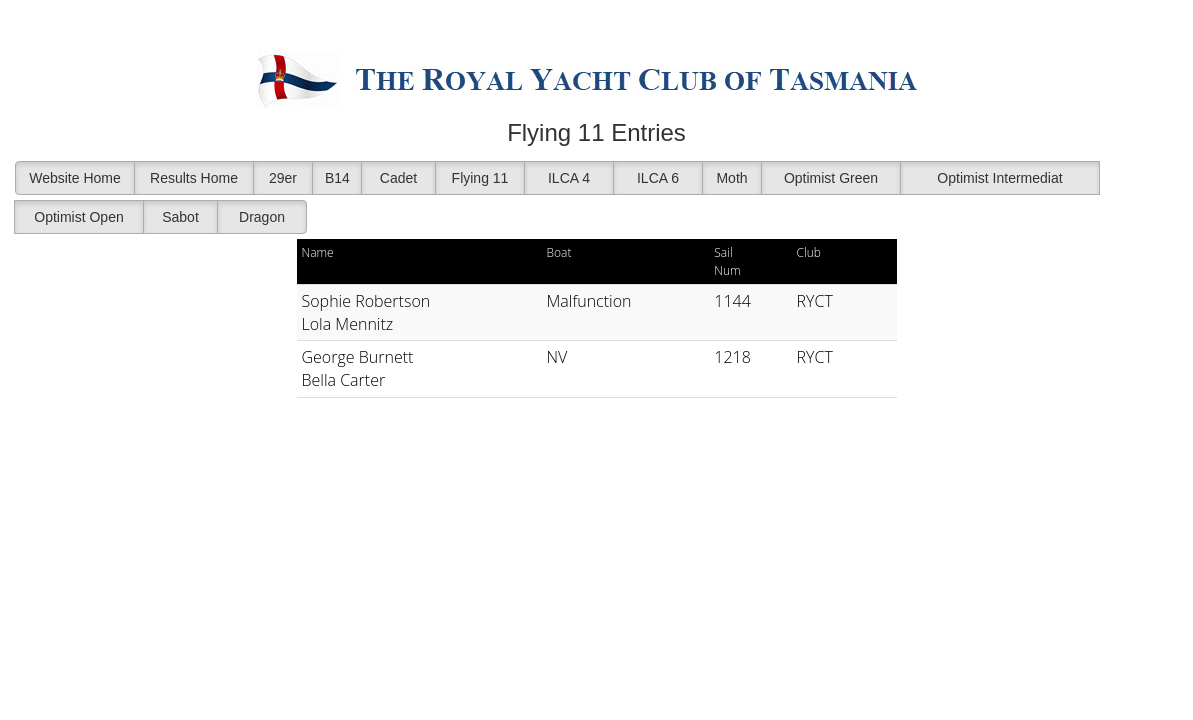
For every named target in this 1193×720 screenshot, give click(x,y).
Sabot (180, 217)
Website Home (75, 178)
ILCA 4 (569, 178)
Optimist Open (78, 217)
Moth (731, 178)
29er (283, 178)
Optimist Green (831, 178)
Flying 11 (480, 178)
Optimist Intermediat (999, 178)
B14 (337, 178)
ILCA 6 (658, 178)
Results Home (194, 178)
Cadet (398, 178)
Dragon (262, 217)
